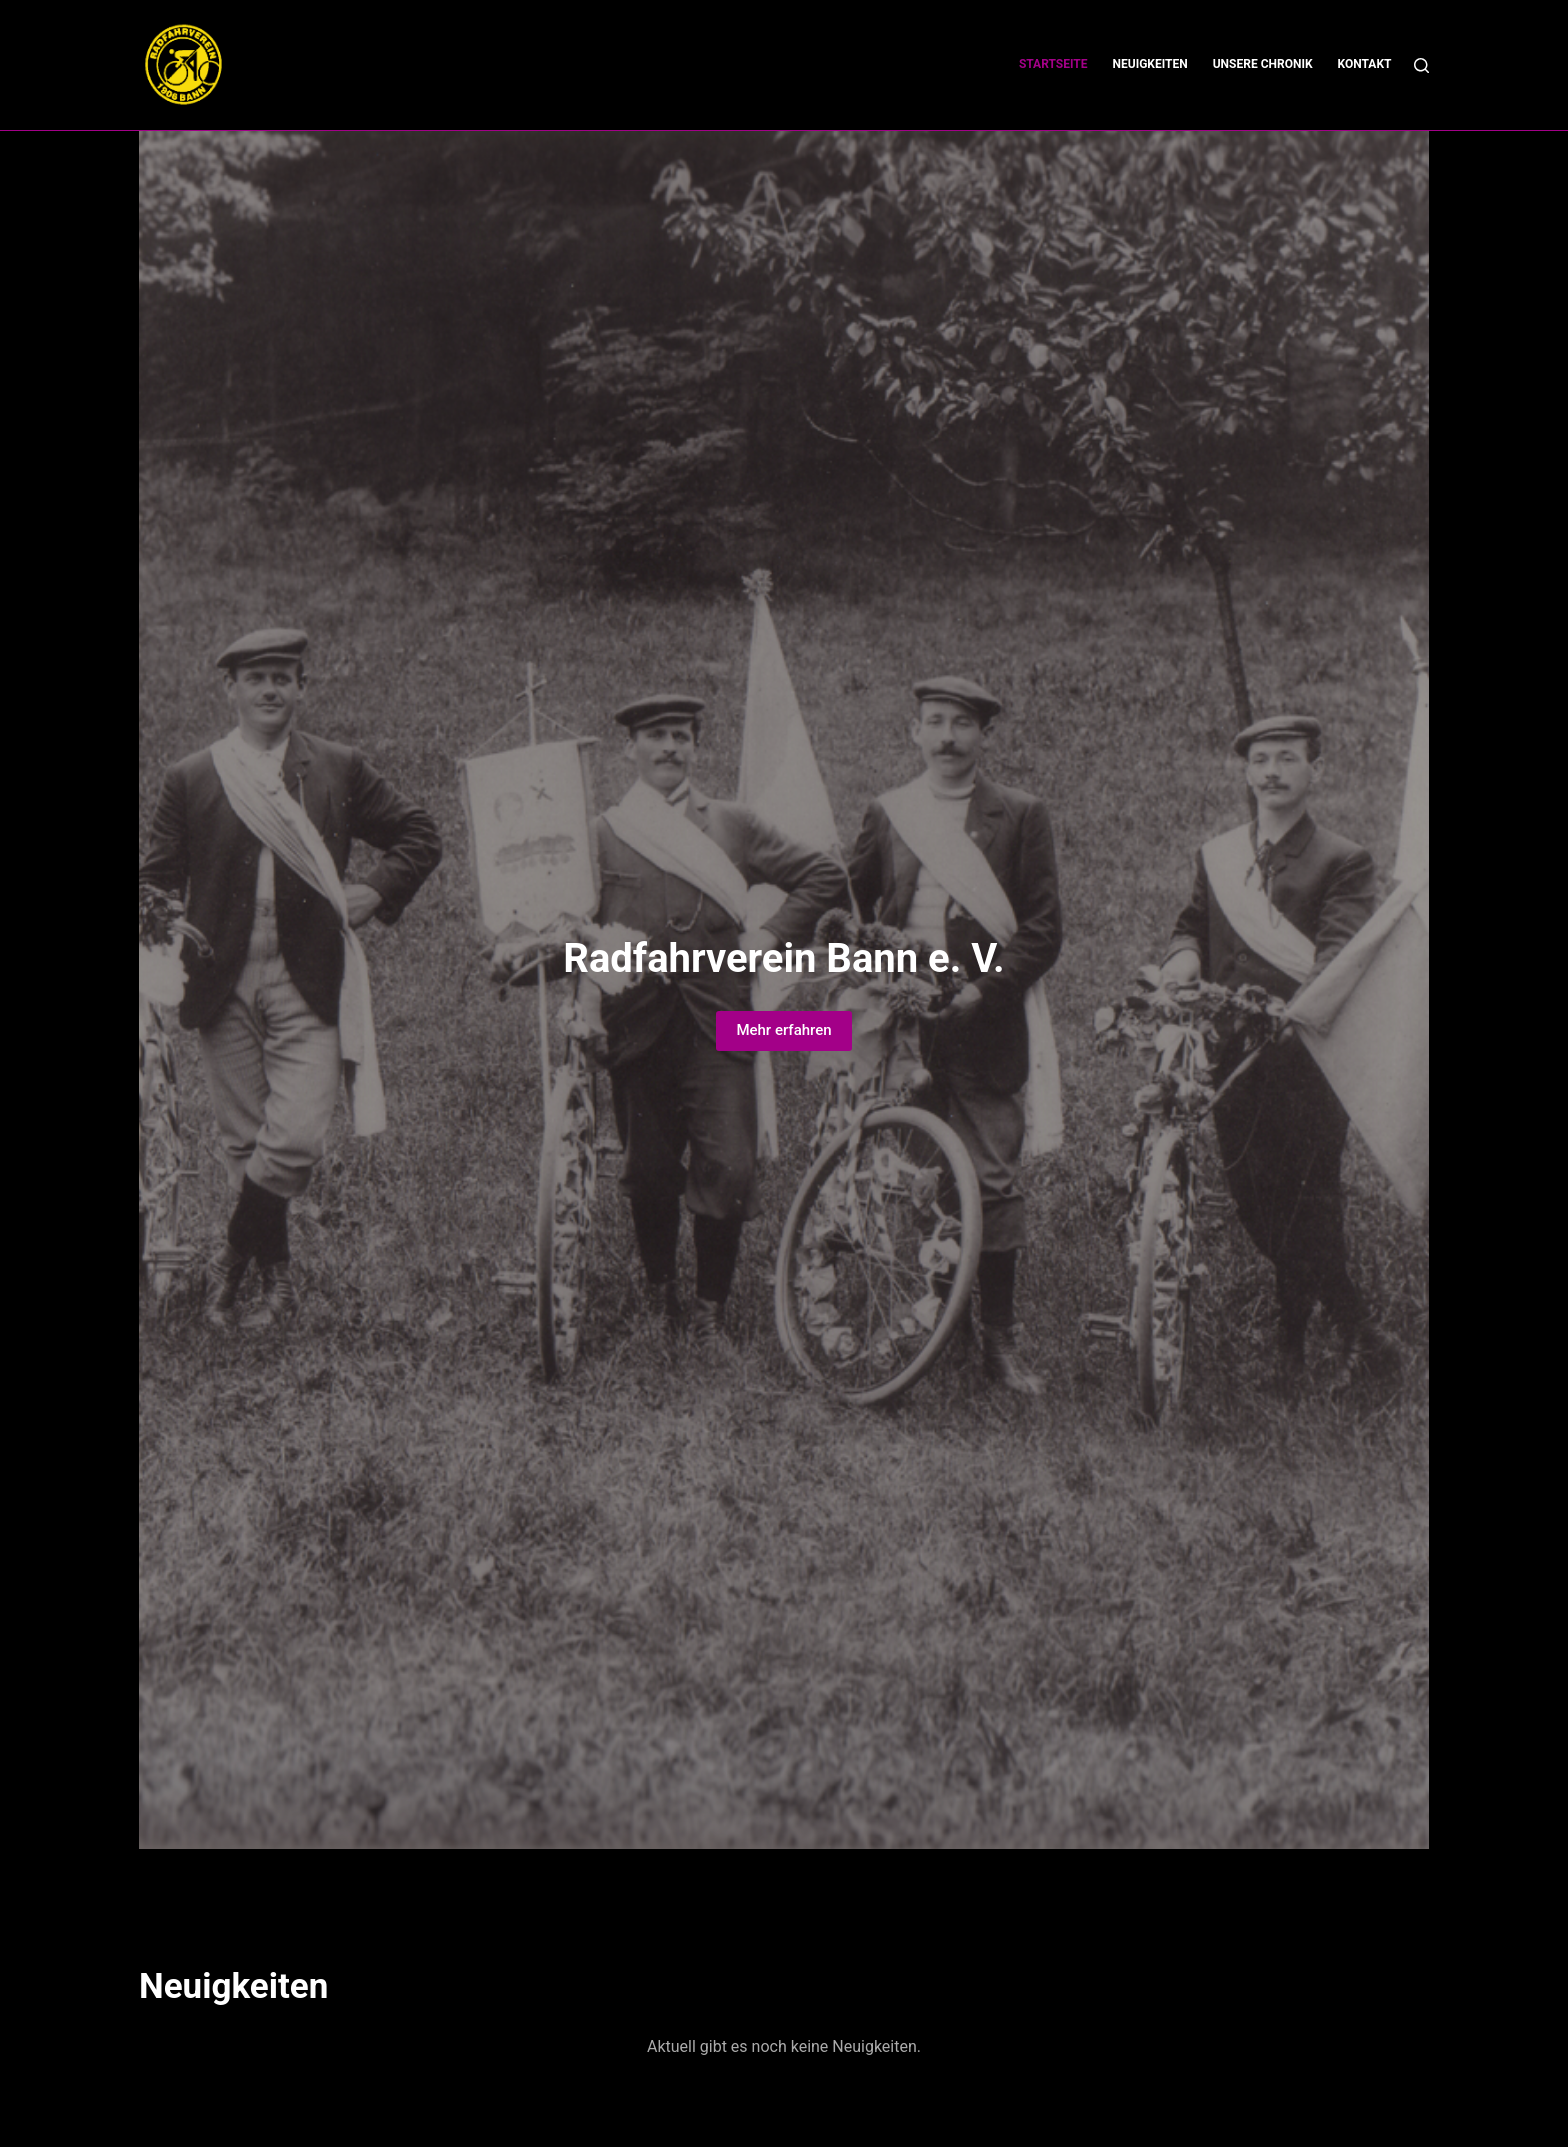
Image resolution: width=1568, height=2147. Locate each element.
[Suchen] (1421, 65)
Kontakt (1365, 64)
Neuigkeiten (1150, 64)
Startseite (1053, 64)
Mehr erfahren (783, 1030)
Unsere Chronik (1263, 64)
